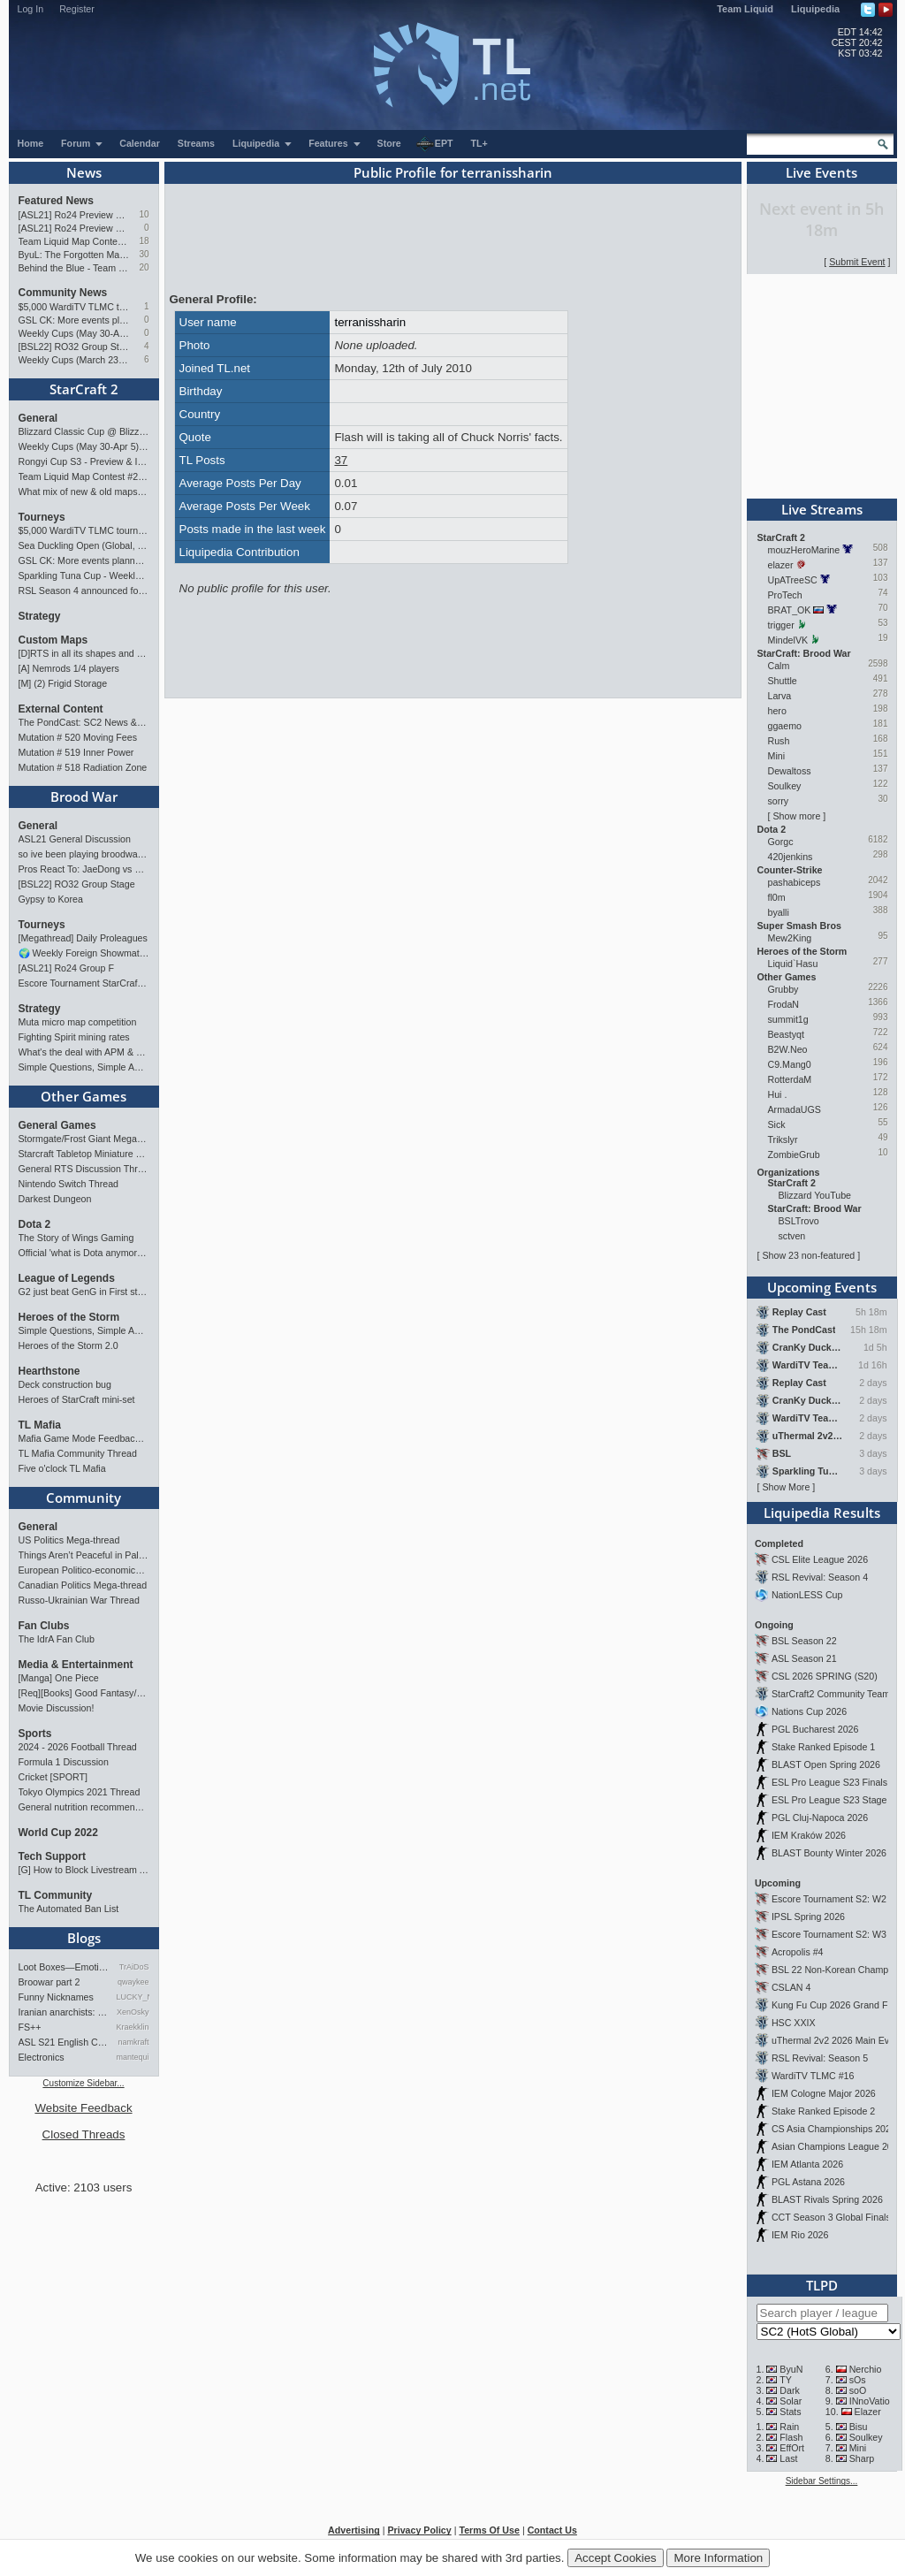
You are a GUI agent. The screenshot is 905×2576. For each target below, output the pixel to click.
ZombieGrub (794, 1154)
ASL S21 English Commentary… (64, 2042)
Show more (796, 816)
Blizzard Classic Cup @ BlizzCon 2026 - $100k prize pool (84, 431)
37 (340, 460)
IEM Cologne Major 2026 (824, 2093)
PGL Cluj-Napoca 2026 (820, 1817)
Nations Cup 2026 (809, 1711)
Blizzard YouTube (815, 1195)
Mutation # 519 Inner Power (76, 752)
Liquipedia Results (822, 1512)
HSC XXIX (794, 2022)
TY (786, 2379)
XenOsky (133, 2012)
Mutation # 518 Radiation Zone (83, 767)
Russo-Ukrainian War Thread (79, 1600)
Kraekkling (133, 2027)
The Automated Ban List (69, 1908)
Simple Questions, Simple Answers (84, 1067)
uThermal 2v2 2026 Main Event (837, 2040)
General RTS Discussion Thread (84, 1168)
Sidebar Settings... (822, 2481)
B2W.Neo (788, 1049)
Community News (63, 292)
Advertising (354, 2530)
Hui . (777, 1094)
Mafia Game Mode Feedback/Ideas (84, 1438)
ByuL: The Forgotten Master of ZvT (75, 254)
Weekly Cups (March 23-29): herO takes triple (75, 359)
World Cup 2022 (58, 1832)
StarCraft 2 (83, 389)
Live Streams (822, 509)
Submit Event (857, 261)
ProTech (785, 595)
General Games (57, 1125)
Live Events (821, 172)
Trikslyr (783, 1139)
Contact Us (552, 2530)
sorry (778, 801)
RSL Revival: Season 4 (820, 1577)
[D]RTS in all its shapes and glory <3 (84, 653)
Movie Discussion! (57, 1708)
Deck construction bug (65, 1384)
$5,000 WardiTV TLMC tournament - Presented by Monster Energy (75, 306)
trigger (781, 625)
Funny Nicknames (56, 1997)
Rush (779, 740)
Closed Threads (83, 2134)
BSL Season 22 (804, 1640)
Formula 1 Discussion (64, 1762)
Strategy (40, 616)
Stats (790, 2411)
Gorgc (781, 841)
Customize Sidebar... (83, 2083)
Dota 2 (35, 1224)
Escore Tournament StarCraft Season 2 (84, 983)
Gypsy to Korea (51, 899)
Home (31, 143)
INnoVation (872, 2401)
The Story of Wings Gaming (76, 1237)
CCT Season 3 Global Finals (831, 2217)
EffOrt (792, 2448)
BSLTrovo (799, 1221)
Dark (790, 2390)
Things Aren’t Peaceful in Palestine (84, 1555)
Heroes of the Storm (69, 1317)
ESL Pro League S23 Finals (829, 1782)
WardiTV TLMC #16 (813, 2075)
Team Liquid (745, 9)
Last (788, 2458)
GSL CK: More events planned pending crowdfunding (75, 320)
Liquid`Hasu (793, 963)
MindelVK (788, 640)
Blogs (84, 1938)
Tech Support (52, 1856)
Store (389, 143)
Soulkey (785, 786)
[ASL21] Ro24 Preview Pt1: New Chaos (75, 228)
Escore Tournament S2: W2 (829, 1899)
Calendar (139, 143)
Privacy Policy (419, 2530)
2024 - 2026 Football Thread (78, 1746)
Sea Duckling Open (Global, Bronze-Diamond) (84, 545)
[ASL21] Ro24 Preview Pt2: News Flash (75, 215)
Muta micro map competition (78, 1022)
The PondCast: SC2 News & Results (84, 722)
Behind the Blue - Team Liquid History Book (75, 268)
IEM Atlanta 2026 (807, 2164)
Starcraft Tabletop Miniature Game (84, 1153)
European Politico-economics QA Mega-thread (84, 1570)
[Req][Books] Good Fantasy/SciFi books (84, 1693)
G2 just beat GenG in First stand (84, 1291)
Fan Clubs (44, 1626)
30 (143, 254)
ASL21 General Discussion (75, 839)
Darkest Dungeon (55, 1198)
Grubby (783, 989)
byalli (778, 912)
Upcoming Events (822, 1287)
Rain (789, 2426)
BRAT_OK (789, 610)
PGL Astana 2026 (808, 2181)
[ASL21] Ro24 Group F (66, 968)
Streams (196, 143)
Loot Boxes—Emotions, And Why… (64, 1967)
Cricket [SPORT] (53, 1777)
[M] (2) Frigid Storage (63, 683)
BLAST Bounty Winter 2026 (829, 1853)
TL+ (479, 143)
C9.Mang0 (789, 1064)
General (38, 418)
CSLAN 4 (791, 1987)
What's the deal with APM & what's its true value (84, 1052)
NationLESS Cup (807, 1594)
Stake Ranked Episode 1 (823, 1746)
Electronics (42, 2057)
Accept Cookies (615, 2558)
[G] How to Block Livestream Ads (84, 1869)
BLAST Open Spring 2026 (826, 1764)
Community (83, 1497)
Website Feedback (83, 2108)
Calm (779, 665)
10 (143, 214)
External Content (61, 709)
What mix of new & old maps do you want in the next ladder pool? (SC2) (84, 491)
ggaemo (785, 725)
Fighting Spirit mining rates (74, 1037)
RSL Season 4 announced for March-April (84, 590)
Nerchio (865, 2369)
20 (143, 267)
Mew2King (790, 938)
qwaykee (133, 1982)
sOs (857, 2379)
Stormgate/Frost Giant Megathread (84, 1138)
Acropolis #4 (798, 1952)
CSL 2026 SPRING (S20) (825, 1676)
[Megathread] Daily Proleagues (83, 938)
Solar (791, 2401)
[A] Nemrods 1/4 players (69, 668)
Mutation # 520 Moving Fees (78, 737)
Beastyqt (786, 1034)
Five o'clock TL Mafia (62, 1468)
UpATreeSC (793, 580)
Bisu (858, 2426)
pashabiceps (794, 882)
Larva (780, 695)
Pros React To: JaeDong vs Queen (84, 869)
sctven (792, 1236)
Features (334, 143)
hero (777, 710)
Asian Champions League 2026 (837, 2146)
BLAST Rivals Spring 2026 (827, 2199)
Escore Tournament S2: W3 (829, 1934)
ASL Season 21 (804, 1658)
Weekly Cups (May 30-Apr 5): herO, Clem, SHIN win (75, 333)
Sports (35, 1733)
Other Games (83, 1096)
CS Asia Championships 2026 (834, 2128)
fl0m (777, 897)
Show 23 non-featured (808, 1255)
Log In (31, 9)
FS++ (30, 2027)
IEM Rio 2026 (800, 2234)
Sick (777, 1124)
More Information (718, 2558)
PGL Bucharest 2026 (815, 1729)
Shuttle (782, 680)
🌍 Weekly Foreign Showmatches (84, 953)
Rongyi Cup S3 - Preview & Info (84, 461)
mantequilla (133, 2057)
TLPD (822, 2285)
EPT (434, 144)
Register (77, 9)
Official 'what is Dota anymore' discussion (84, 1252)
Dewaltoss (789, 771)
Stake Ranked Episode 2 (823, 2111)
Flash (791, 2437)
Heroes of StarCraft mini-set (77, 1399)
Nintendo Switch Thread (69, 1183)
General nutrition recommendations (84, 1807)
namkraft (133, 2042)
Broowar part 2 (49, 1982)
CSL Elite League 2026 (820, 1559)
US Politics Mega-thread (69, 1540)
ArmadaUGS (794, 1109)
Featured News (56, 200)
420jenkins (790, 856)
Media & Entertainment (76, 1664)
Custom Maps (53, 640)
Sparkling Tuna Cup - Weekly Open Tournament (84, 575)
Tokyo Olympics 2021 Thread (80, 1792)
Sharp (861, 2458)
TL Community (56, 1895)
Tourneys (42, 517)
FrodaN (784, 1004)
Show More (786, 1487)
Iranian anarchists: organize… (64, 2012)
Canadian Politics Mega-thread (83, 1585)
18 (143, 241)
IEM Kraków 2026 (809, 1835)
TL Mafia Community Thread (78, 1453)
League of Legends (67, 1278)
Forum (82, 143)
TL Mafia (40, 1425)
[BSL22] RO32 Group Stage (75, 346)
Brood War (84, 796)
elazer (781, 565)
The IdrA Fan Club (57, 1639)
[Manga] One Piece (59, 1678)
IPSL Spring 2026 (808, 1916)
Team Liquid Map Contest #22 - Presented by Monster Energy (75, 241)
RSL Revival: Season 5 (820, 2058)
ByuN (791, 2369)
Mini (777, 756)
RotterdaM (790, 1079)
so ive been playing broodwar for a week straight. (84, 854)
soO (858, 2390)
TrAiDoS (134, 1966)
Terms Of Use (489, 2530)
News (84, 172)
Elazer (868, 2411)
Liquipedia (815, 9)
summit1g (788, 1019)
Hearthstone (49, 1371)
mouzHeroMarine (804, 550)
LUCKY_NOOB (133, 1997)
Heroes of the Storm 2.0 (68, 1345)
